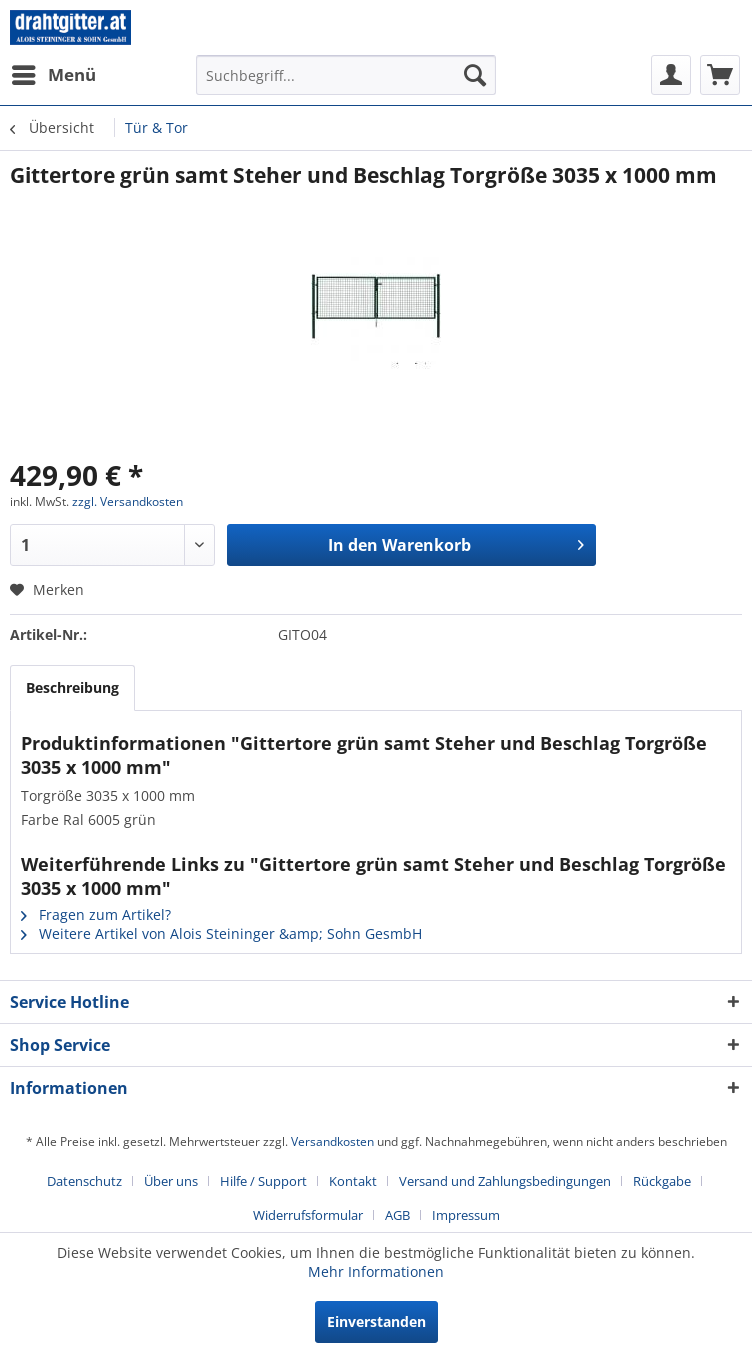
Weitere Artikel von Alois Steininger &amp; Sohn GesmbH (221, 933)
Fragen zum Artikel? (96, 914)
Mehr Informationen (376, 1271)
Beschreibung (72, 687)
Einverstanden (376, 1321)
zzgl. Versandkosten (127, 501)
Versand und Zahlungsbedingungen (505, 1181)
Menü (54, 72)
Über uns (171, 1181)
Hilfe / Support (263, 1181)
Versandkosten (332, 1141)
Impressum (466, 1215)
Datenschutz (84, 1181)
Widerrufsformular (308, 1215)
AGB (397, 1215)
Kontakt (353, 1181)
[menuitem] (53, 75)
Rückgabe (662, 1181)
